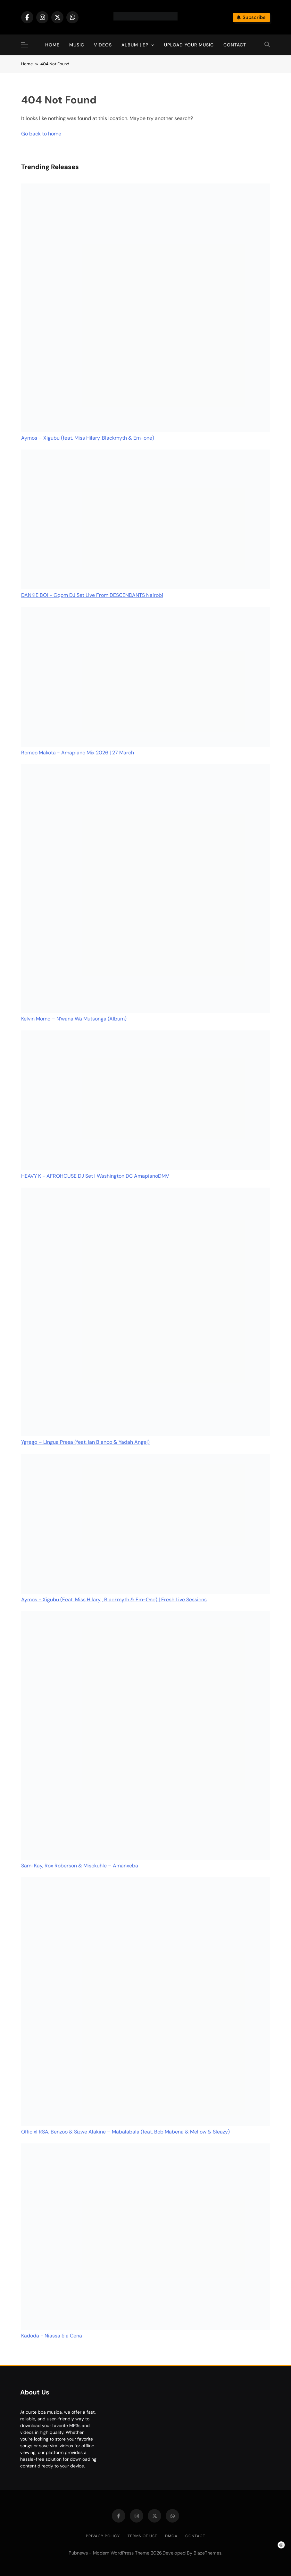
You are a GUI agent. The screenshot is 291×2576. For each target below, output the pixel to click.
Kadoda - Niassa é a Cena (51, 2335)
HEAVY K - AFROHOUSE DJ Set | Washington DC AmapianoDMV (95, 1176)
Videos (103, 45)
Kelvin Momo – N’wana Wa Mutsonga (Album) (74, 1018)
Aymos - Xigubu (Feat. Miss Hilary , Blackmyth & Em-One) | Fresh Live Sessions (114, 1599)
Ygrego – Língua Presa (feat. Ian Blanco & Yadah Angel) (85, 1442)
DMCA (171, 2536)
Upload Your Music (189, 45)
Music (76, 45)
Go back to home (41, 133)
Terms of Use (142, 2536)
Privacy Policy (103, 2536)
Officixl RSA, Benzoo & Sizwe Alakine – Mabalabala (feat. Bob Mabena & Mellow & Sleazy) (125, 2131)
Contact (234, 45)
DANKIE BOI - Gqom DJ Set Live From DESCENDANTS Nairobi (92, 595)
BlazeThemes (207, 2553)
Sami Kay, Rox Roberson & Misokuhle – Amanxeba (79, 1865)
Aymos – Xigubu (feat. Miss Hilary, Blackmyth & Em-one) (87, 438)
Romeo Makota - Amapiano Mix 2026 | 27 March (77, 752)
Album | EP (134, 45)
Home (52, 45)
